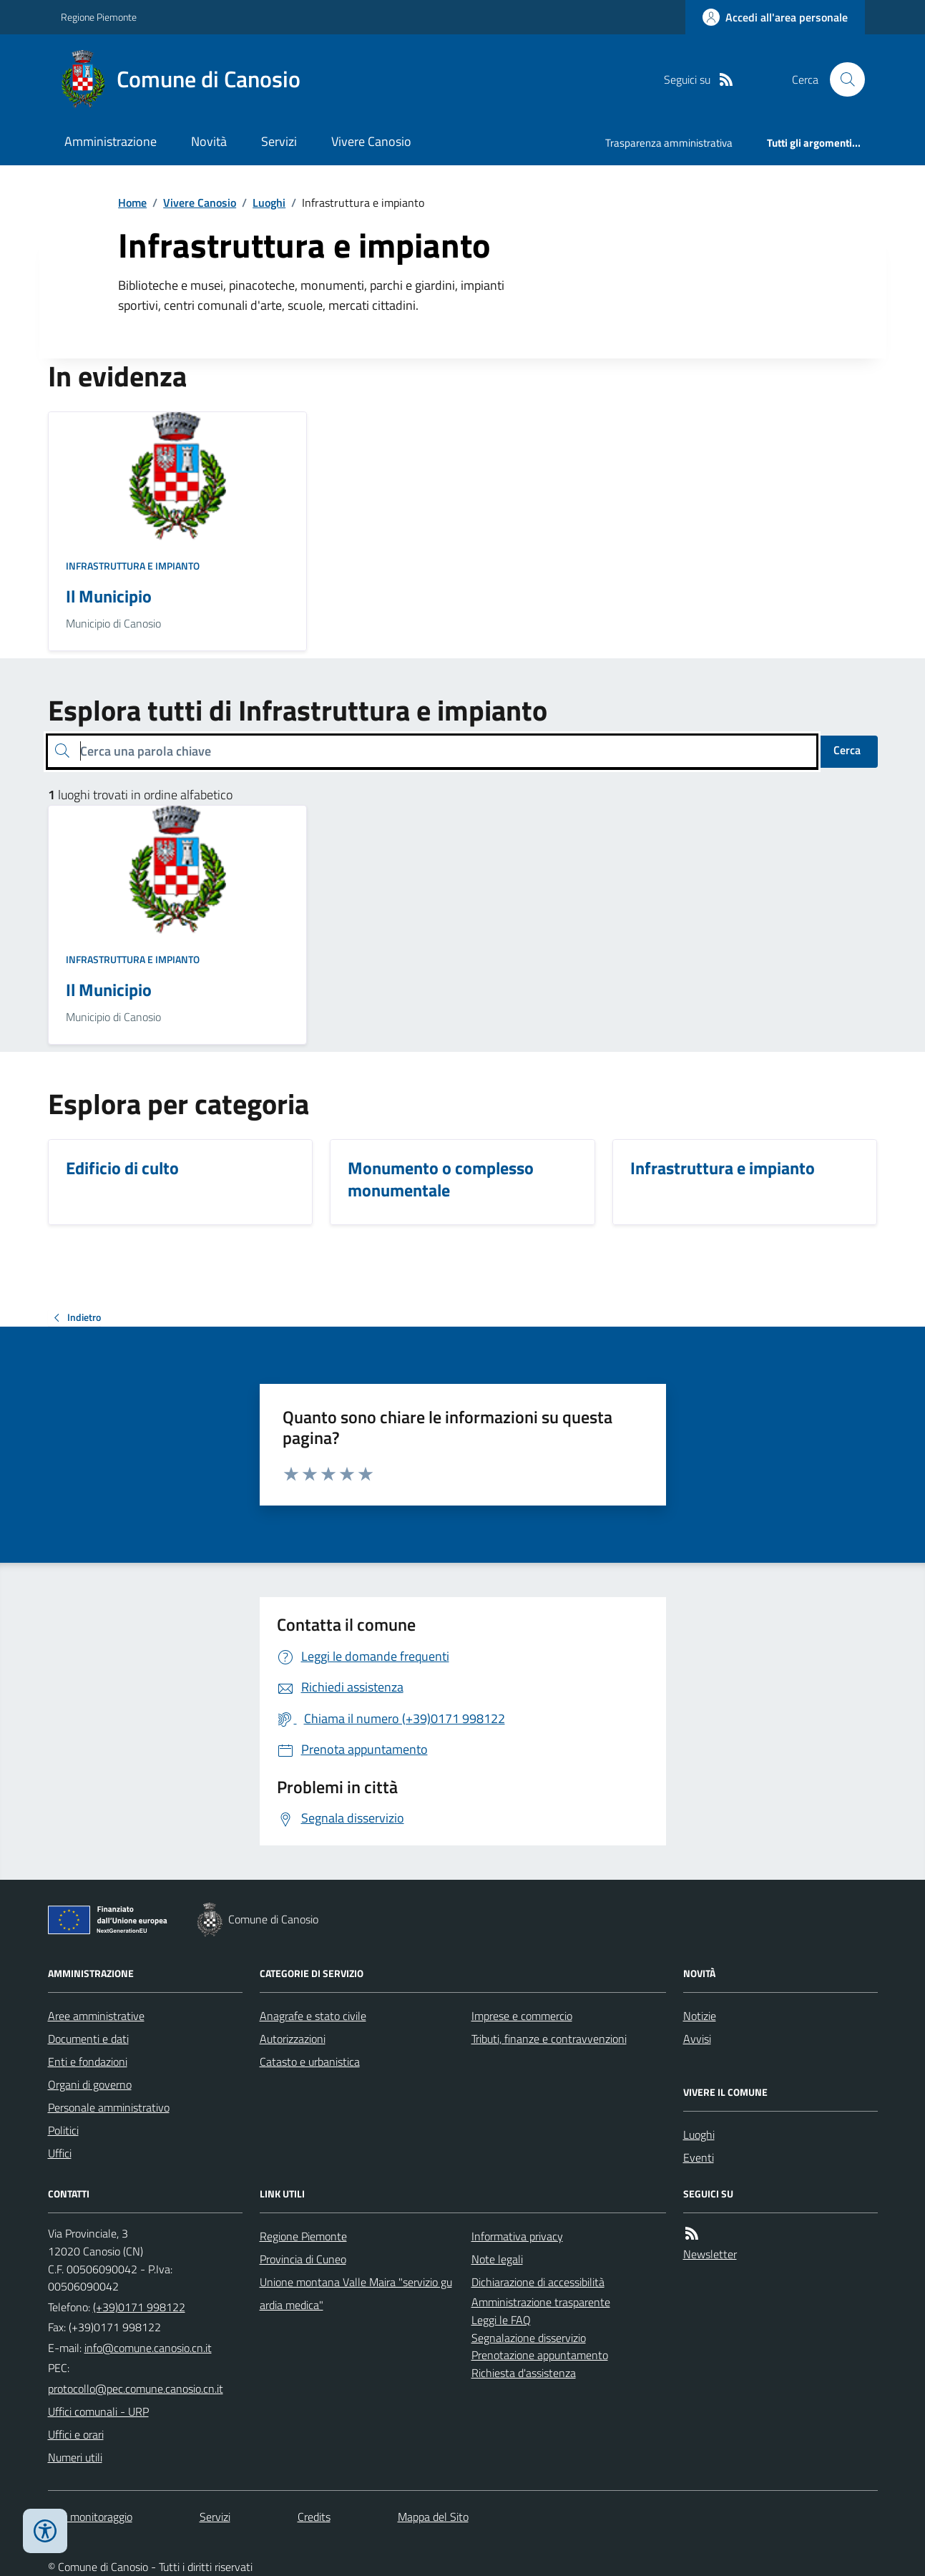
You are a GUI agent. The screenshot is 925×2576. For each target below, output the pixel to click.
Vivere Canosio (371, 141)
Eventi (698, 2157)
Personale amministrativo (109, 2107)
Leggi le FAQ (501, 2319)
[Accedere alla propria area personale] (775, 17)
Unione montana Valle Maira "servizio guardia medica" (356, 2293)
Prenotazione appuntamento (539, 2354)
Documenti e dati (88, 2038)
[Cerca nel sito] (841, 79)
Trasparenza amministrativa (669, 143)
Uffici (60, 2153)
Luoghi (269, 202)
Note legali (497, 2259)
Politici (63, 2130)
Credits (314, 2516)
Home (132, 202)
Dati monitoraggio (90, 2516)
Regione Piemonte (99, 16)
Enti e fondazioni (87, 2061)
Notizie (699, 2015)
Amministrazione (110, 141)
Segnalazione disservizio (528, 2337)
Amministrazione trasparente (540, 2302)
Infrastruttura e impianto (133, 565)
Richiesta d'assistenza (523, 2372)
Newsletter (710, 2254)
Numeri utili (75, 2457)
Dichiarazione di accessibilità (538, 2281)
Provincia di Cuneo (303, 2259)
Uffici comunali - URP (98, 2411)
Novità (209, 141)
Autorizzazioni (293, 2038)
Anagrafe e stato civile (313, 2015)
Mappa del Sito (433, 2516)
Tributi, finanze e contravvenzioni (549, 2038)
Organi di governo (90, 2084)
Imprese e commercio (521, 2015)
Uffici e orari (76, 2434)
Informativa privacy (517, 2236)
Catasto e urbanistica (310, 2061)
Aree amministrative (96, 2015)
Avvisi (697, 2038)
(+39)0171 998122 (139, 2307)
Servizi (279, 141)
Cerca (847, 749)
